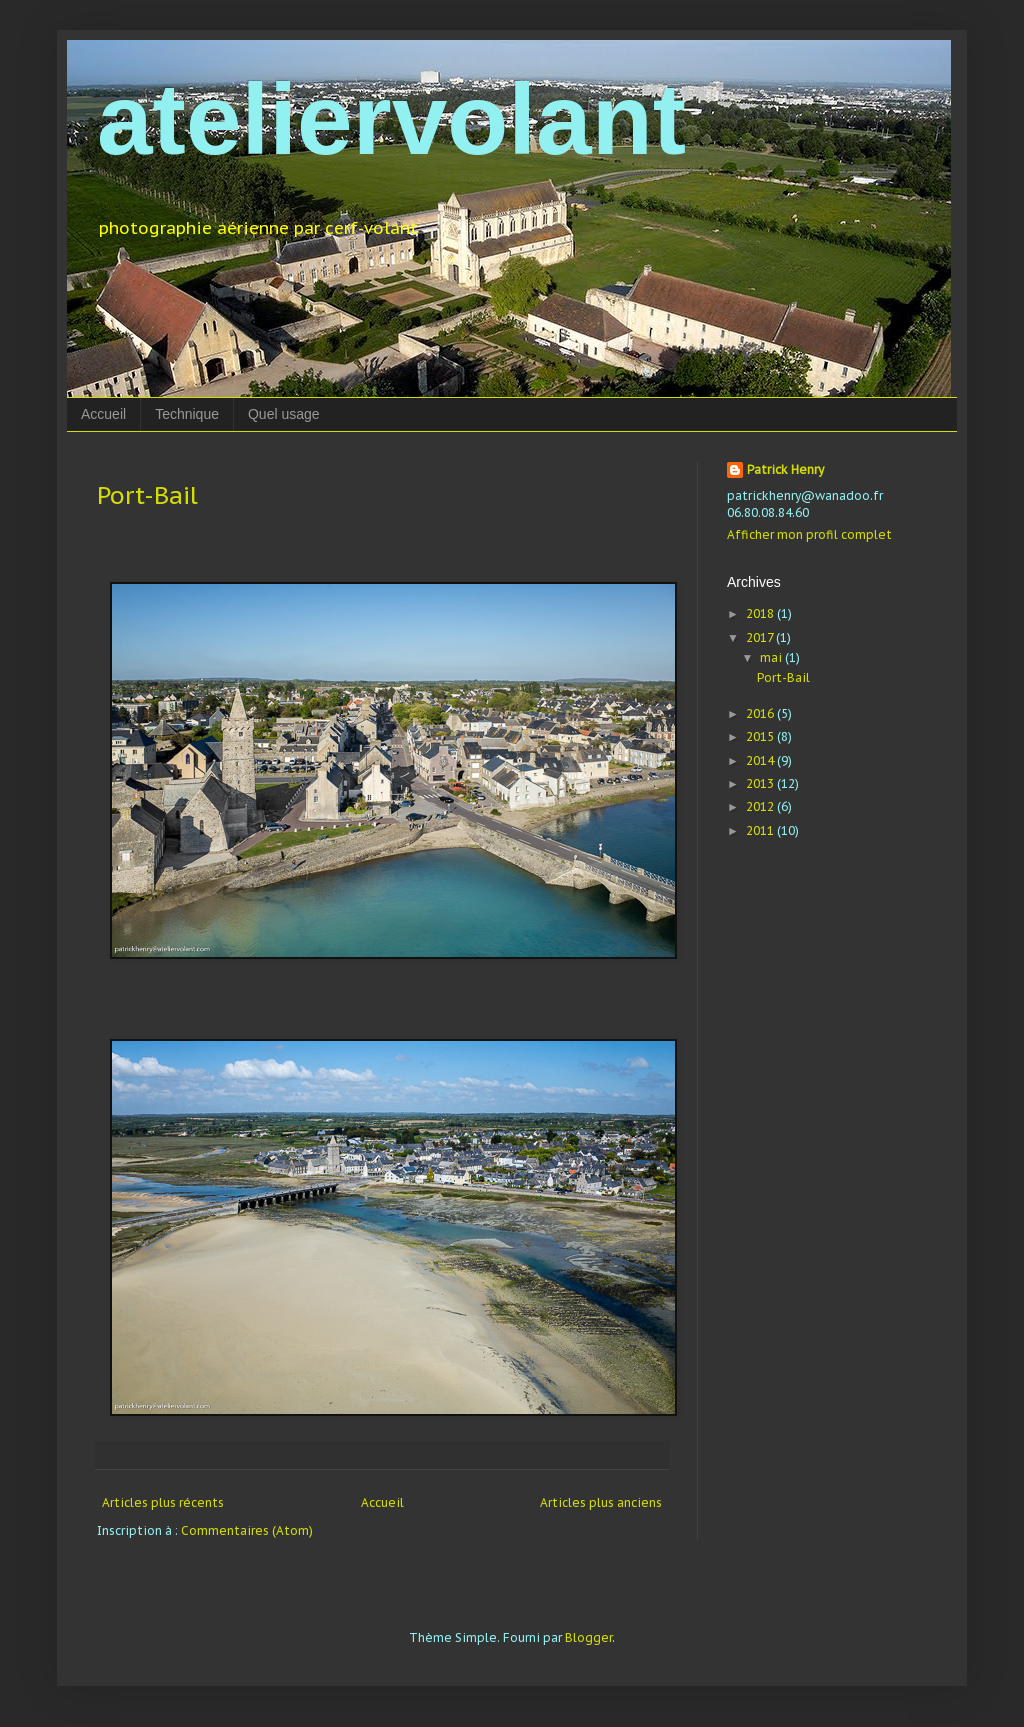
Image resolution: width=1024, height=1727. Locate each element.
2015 (761, 736)
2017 (761, 637)
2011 (761, 830)
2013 (761, 783)
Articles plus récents (163, 1502)
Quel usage (284, 414)
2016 (761, 713)
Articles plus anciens (601, 1502)
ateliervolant (391, 119)
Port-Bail (147, 495)
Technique (187, 414)
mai (772, 657)
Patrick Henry (785, 469)
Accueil (103, 414)
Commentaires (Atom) (247, 1530)
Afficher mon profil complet (809, 534)
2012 (761, 806)
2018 (761, 613)
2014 (761, 760)
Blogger (588, 1637)
